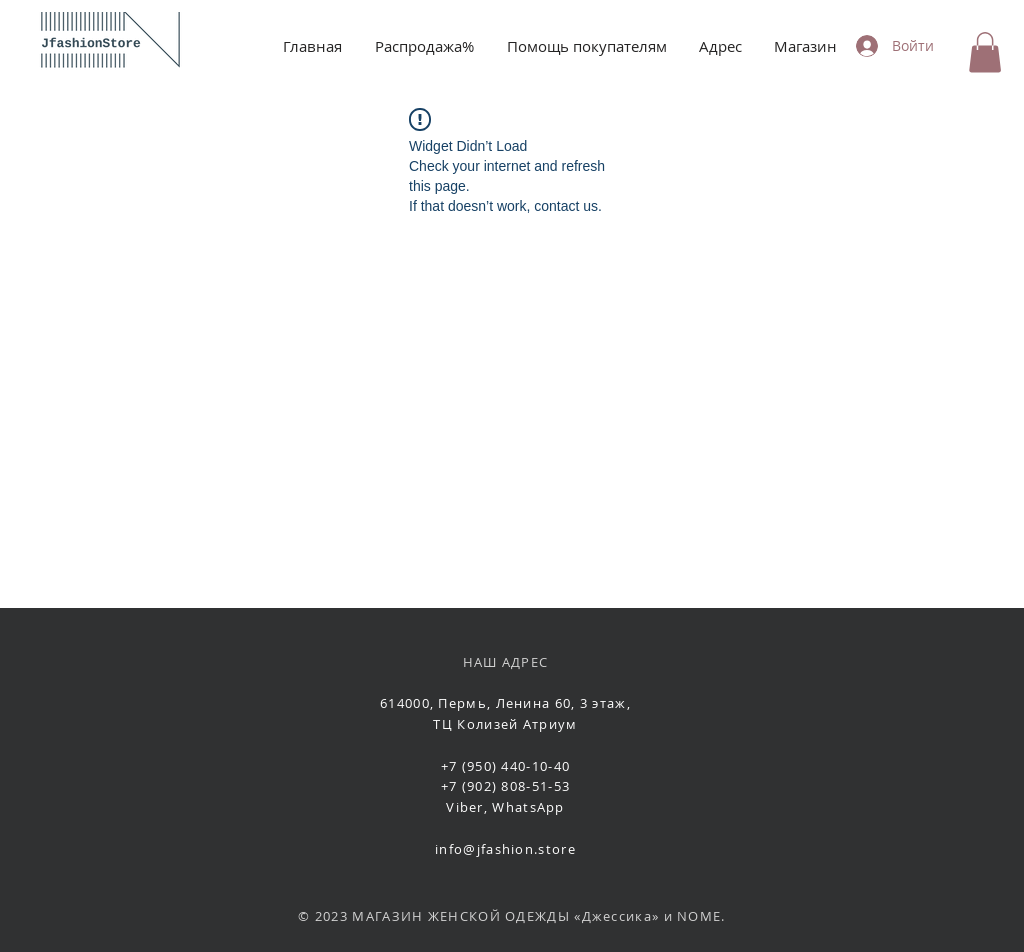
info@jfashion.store (505, 849)
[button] (985, 52)
